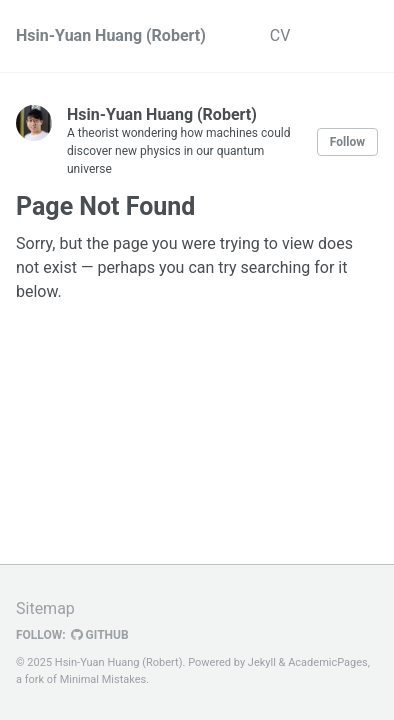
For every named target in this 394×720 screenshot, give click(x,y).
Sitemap (45, 608)
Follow (347, 142)
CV (280, 35)
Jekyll (262, 662)
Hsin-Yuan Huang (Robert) (111, 35)
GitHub (100, 635)
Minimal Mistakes (103, 679)
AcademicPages (328, 662)
